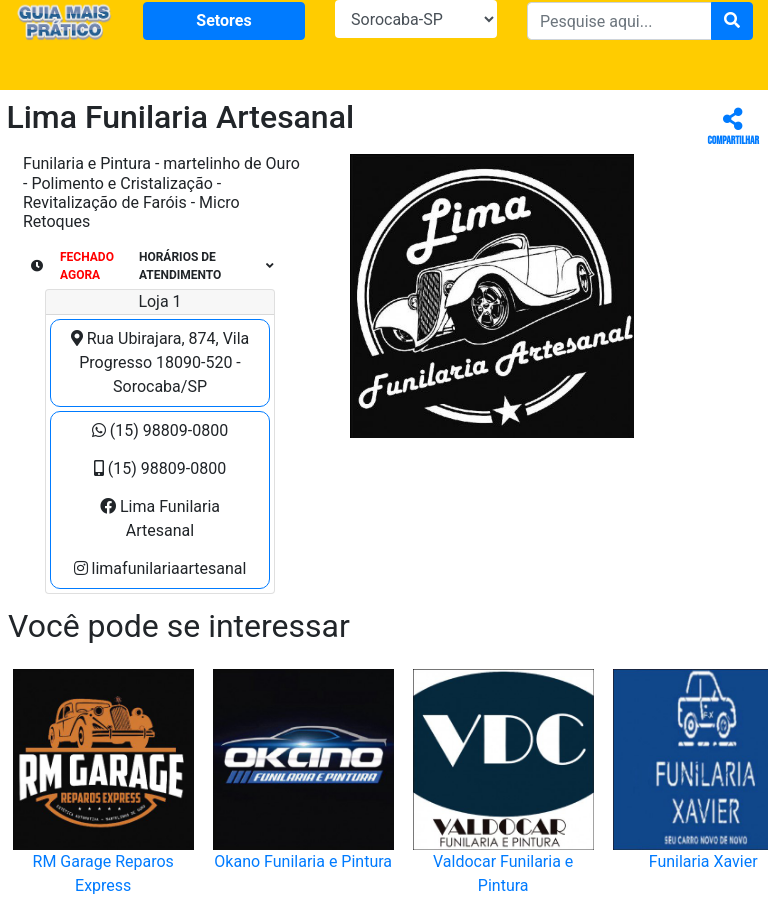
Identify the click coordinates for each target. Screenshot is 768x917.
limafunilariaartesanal (160, 568)
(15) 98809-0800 (160, 430)
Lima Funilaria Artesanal (160, 518)
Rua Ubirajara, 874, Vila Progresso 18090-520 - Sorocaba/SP (160, 362)
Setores (223, 20)
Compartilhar (733, 127)
